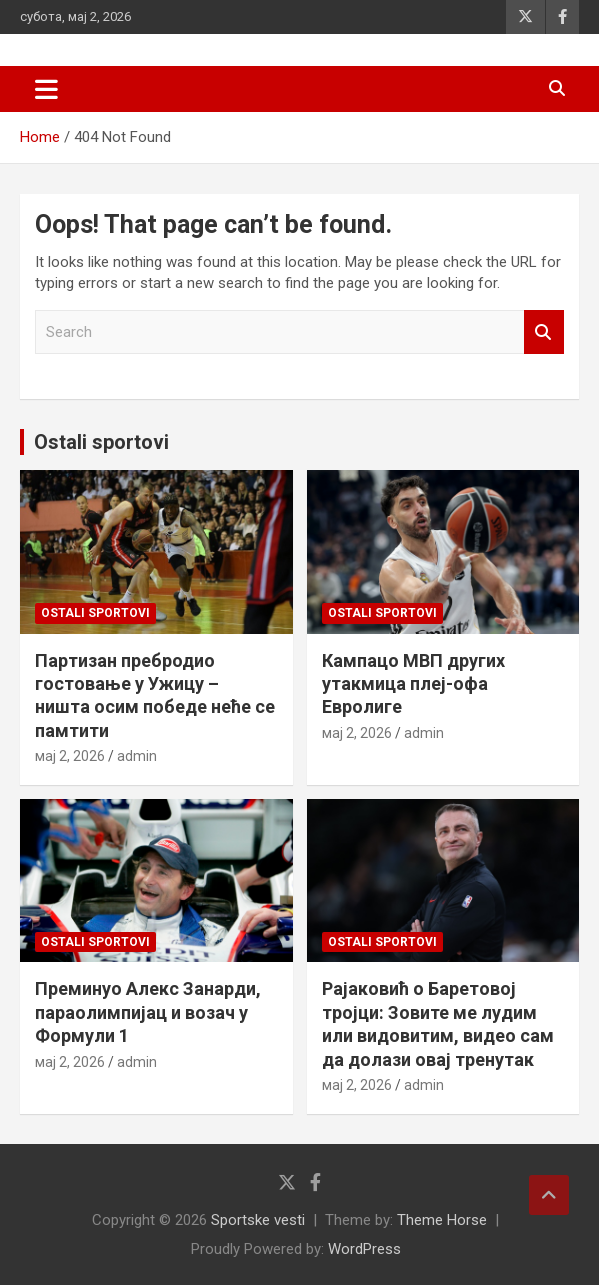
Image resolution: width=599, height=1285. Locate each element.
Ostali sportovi (101, 442)
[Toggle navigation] (46, 89)
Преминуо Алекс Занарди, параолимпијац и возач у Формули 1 (148, 1012)
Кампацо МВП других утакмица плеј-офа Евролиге (413, 684)
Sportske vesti (258, 1220)
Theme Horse (442, 1220)
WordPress (364, 1249)
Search (544, 332)
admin (137, 756)
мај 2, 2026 (70, 756)
